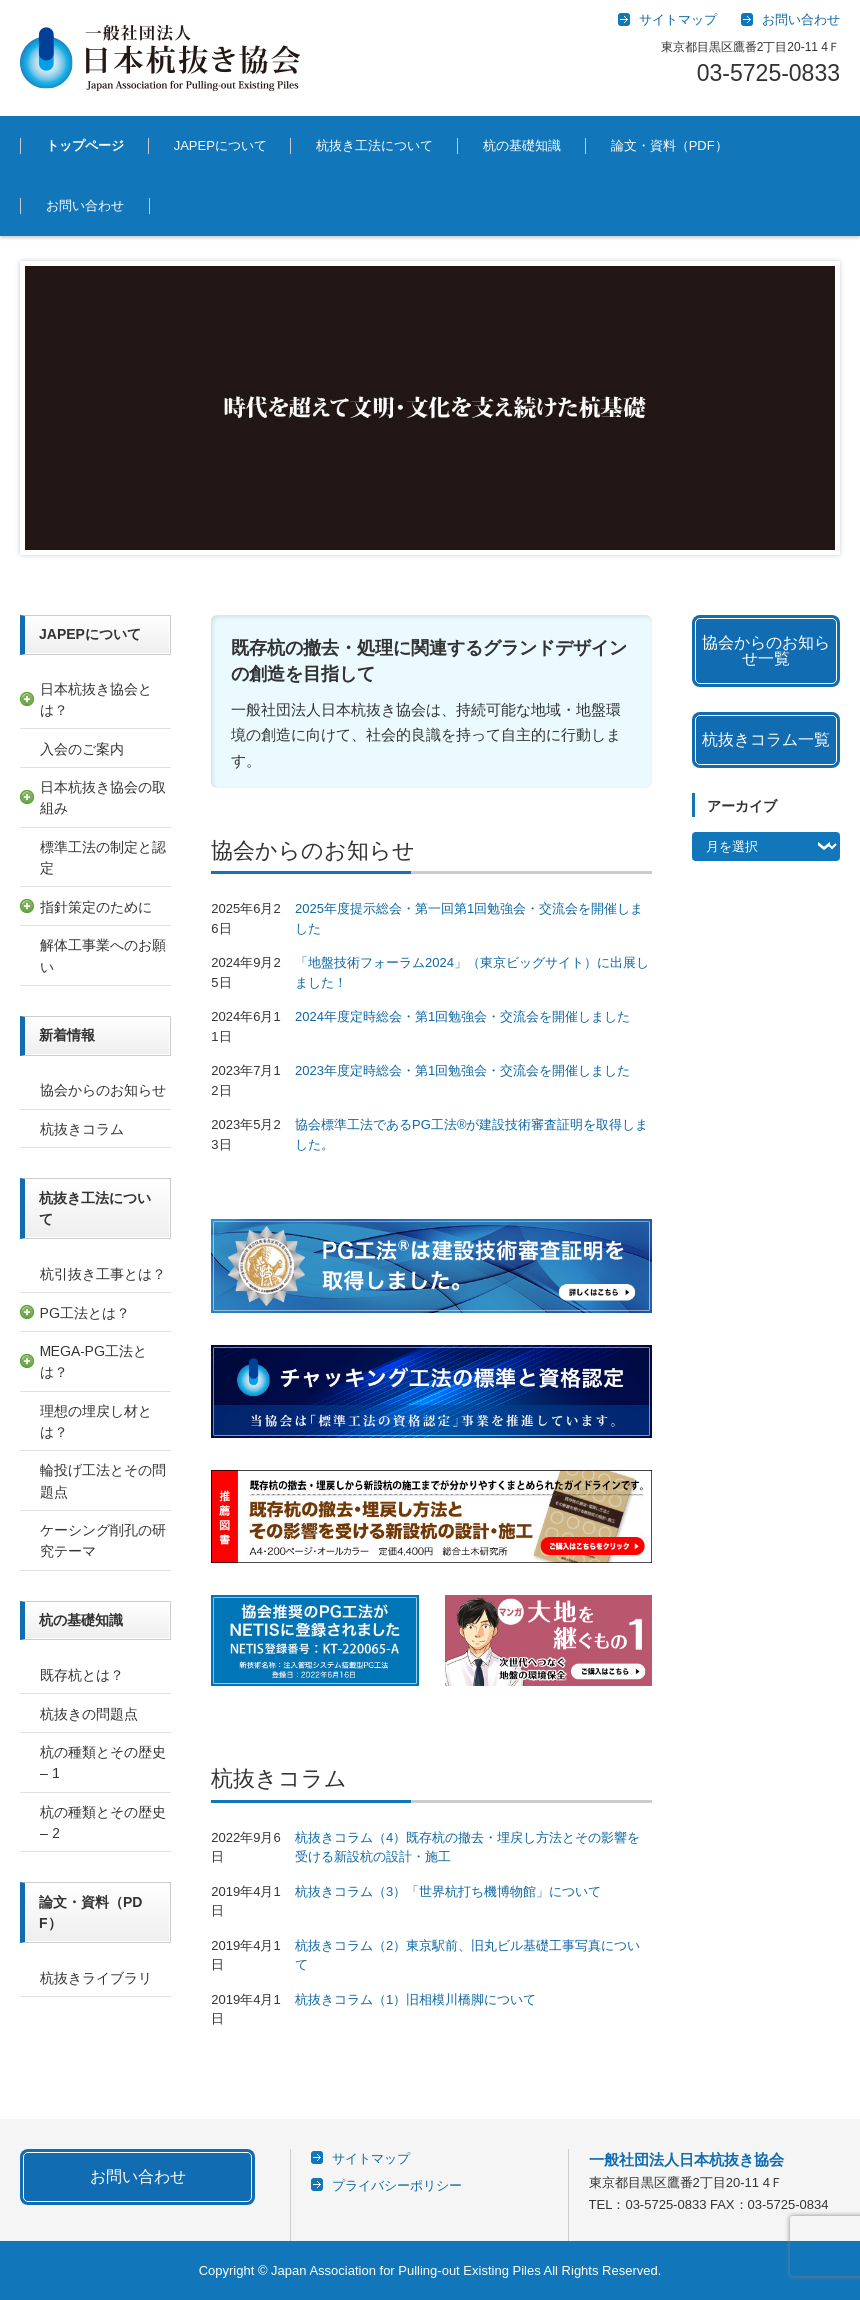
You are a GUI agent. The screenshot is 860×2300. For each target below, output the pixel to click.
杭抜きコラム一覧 (766, 739)
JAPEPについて (220, 145)
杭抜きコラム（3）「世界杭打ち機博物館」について (448, 1891)
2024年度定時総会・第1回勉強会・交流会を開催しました (462, 1016)
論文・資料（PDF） (669, 145)
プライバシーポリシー (397, 2185)
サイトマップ (371, 2158)
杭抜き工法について (374, 145)
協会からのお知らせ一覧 (766, 650)
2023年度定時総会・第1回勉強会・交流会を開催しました (462, 1070)
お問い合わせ (85, 205)
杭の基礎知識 (522, 145)
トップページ (85, 145)
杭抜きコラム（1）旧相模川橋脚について (415, 1999)
